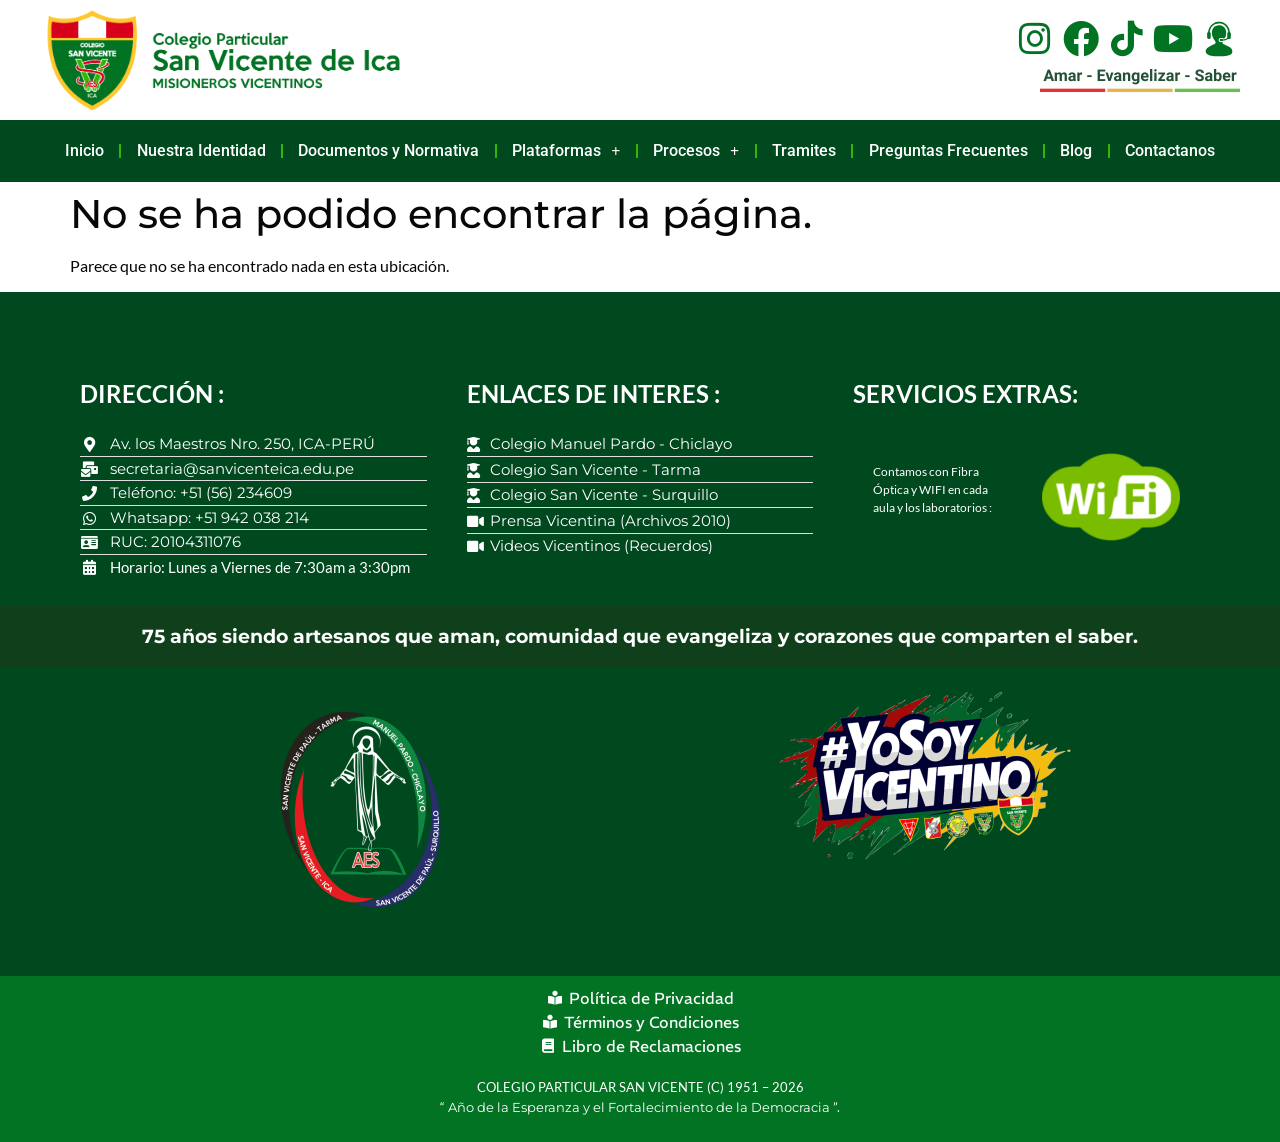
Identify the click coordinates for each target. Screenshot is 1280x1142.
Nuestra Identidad (201, 150)
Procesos (696, 151)
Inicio (84, 150)
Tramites (804, 150)
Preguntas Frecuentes (948, 150)
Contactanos (1170, 150)
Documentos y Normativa (388, 150)
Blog (1076, 150)
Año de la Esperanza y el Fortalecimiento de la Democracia (640, 1107)
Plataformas (566, 151)
